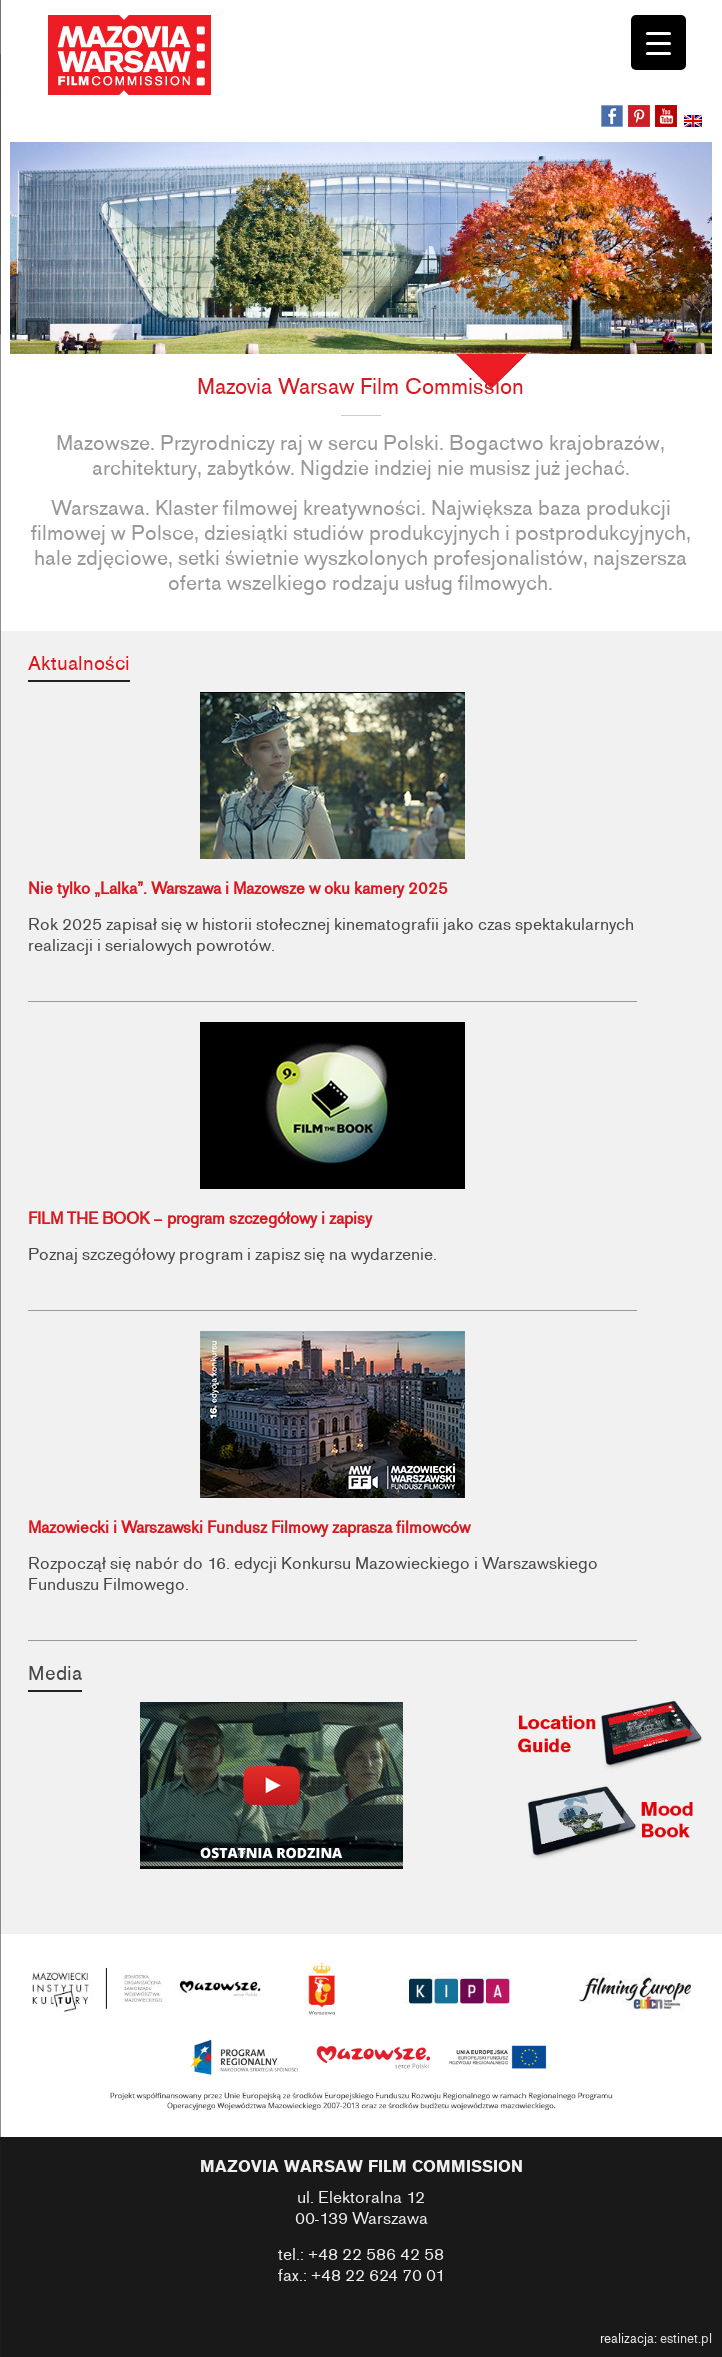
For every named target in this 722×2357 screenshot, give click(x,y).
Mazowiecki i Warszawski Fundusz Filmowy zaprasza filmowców (249, 1528)
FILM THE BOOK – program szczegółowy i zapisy (200, 1219)
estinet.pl (686, 2339)
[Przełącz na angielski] (695, 123)
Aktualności (79, 663)
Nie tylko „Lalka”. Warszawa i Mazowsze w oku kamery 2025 (238, 889)
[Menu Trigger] (658, 42)
